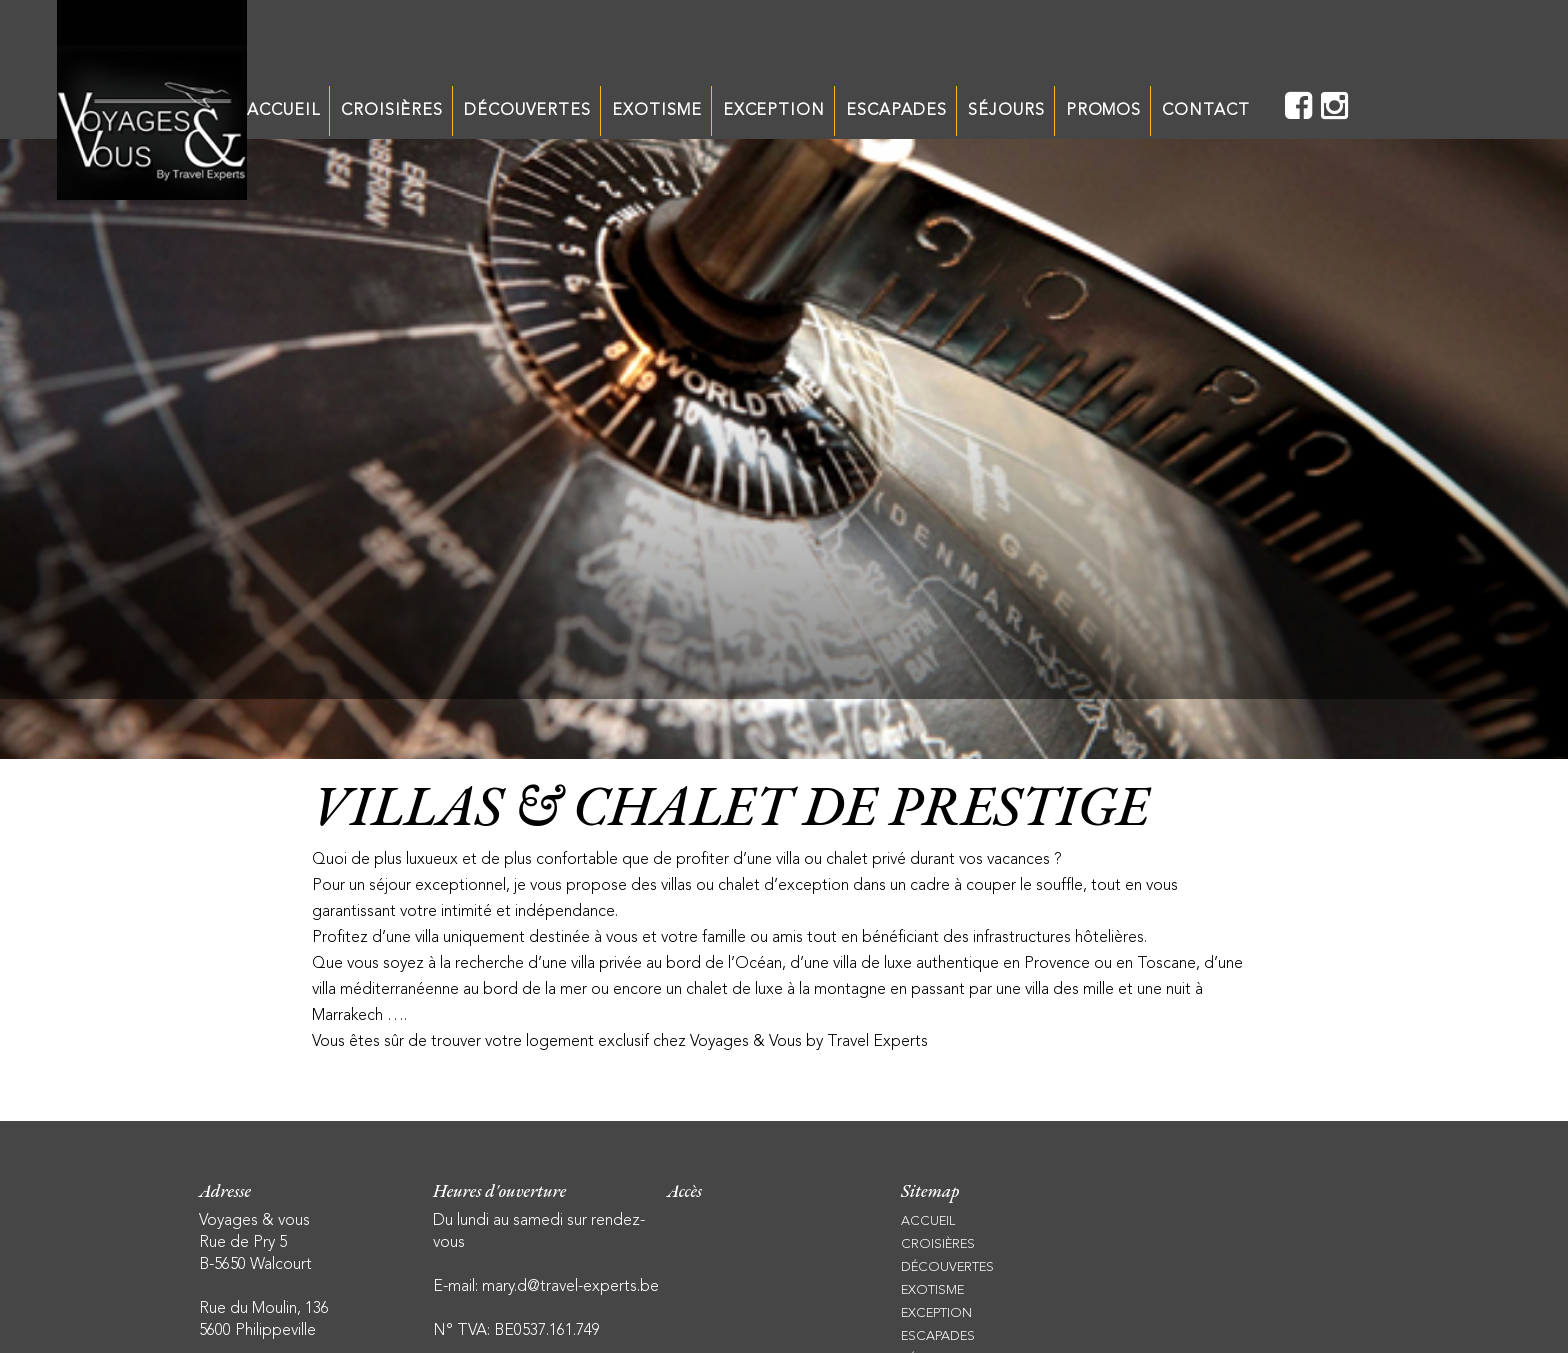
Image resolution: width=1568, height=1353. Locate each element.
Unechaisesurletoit (152, 100)
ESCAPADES (896, 111)
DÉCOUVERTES (527, 111)
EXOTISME (657, 111)
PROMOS (1104, 111)
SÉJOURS (1006, 111)
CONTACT (1206, 111)
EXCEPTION (774, 111)
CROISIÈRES (392, 111)
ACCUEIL (283, 111)
